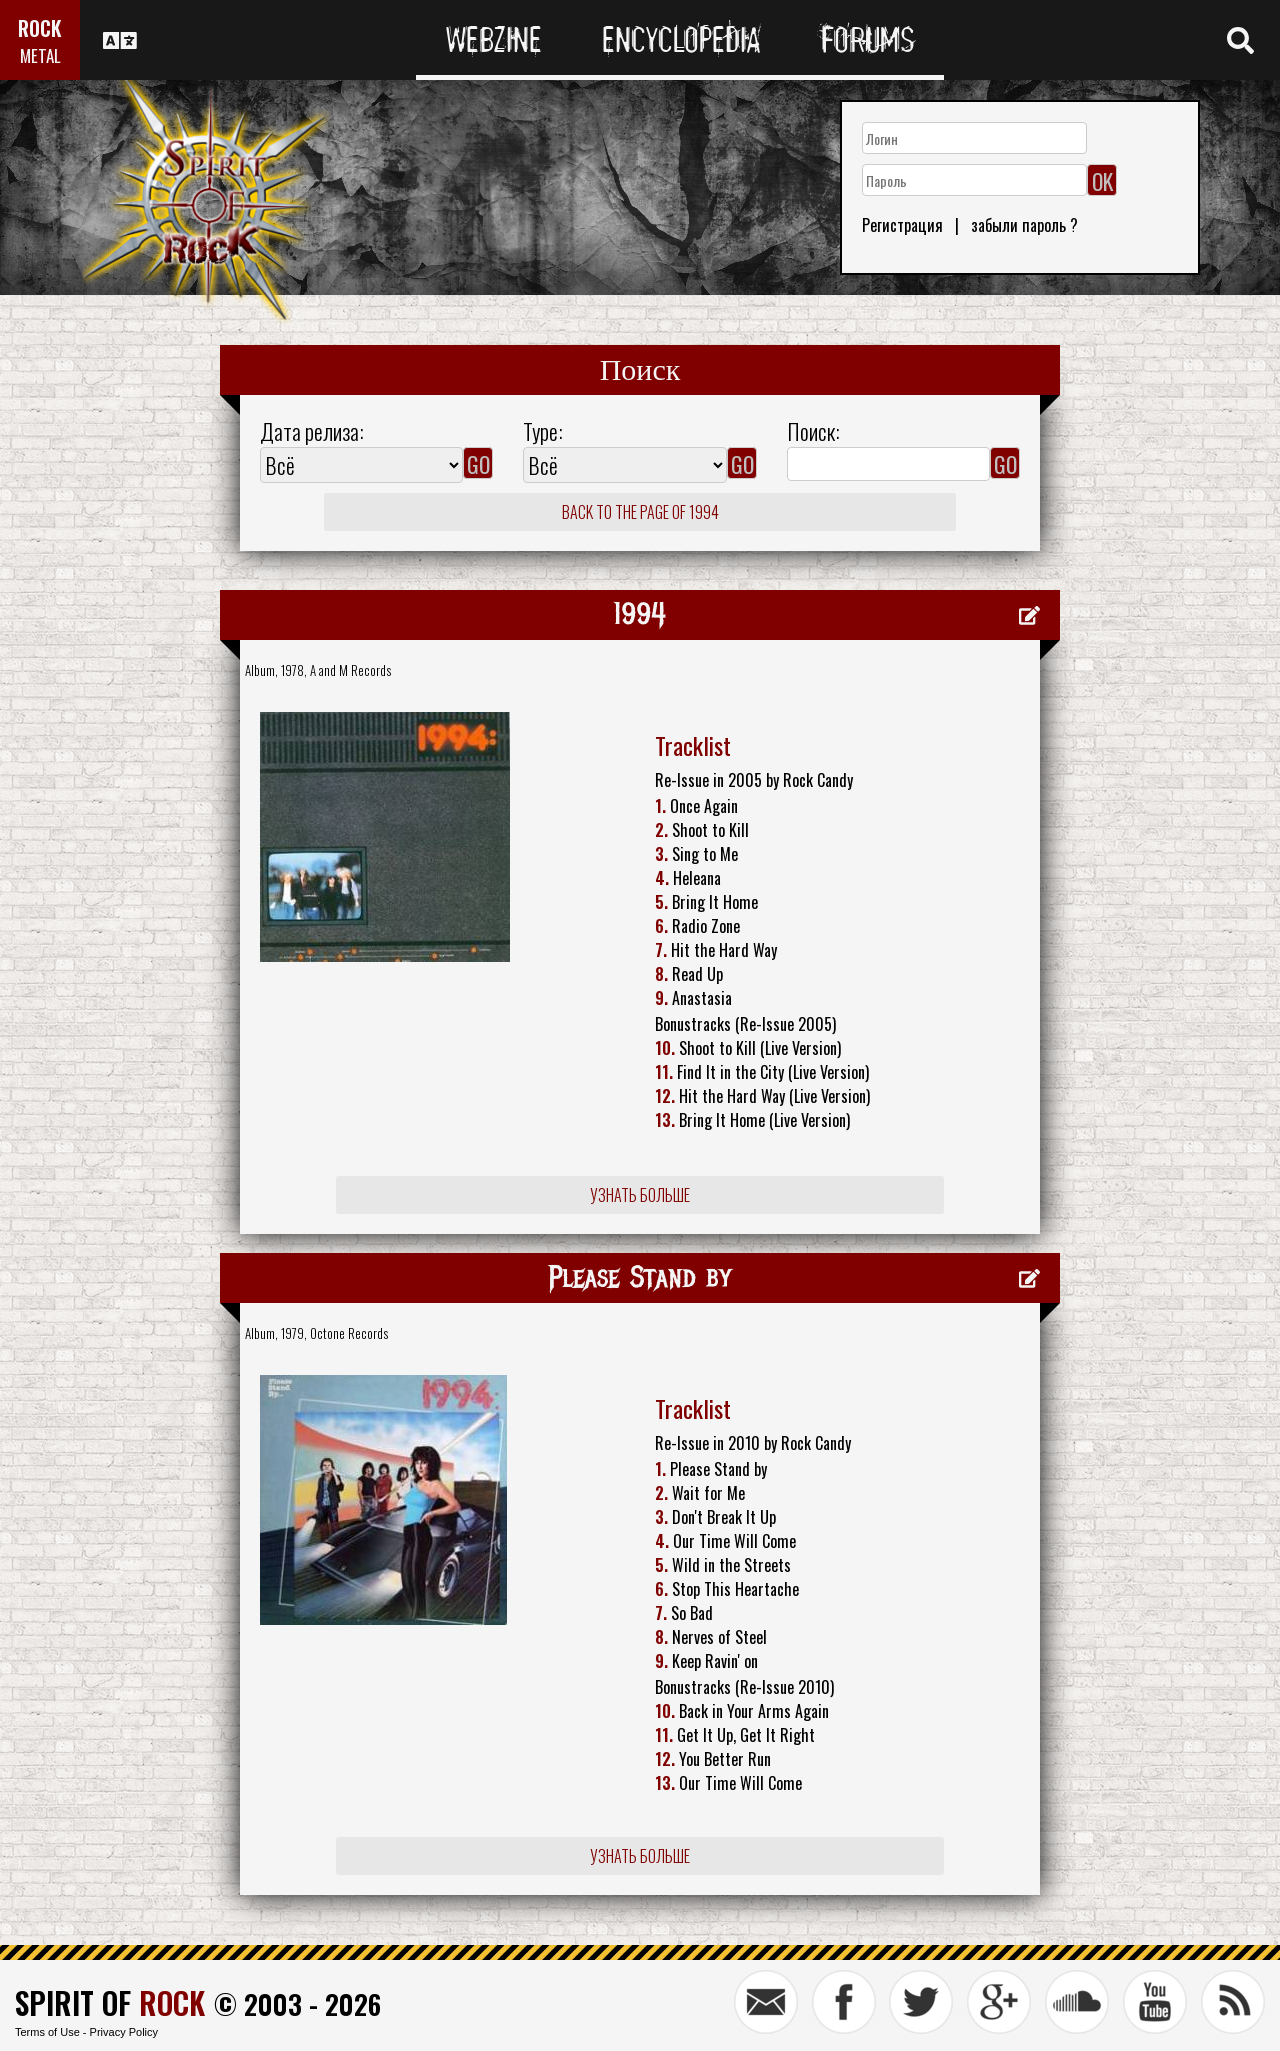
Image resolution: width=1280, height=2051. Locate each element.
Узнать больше (640, 1195)
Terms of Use (47, 2032)
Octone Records (349, 1333)
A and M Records (350, 670)
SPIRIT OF (110, 2002)
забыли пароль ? (1024, 225)
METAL (40, 55)
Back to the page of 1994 (640, 512)
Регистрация (902, 225)
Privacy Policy (124, 2032)
